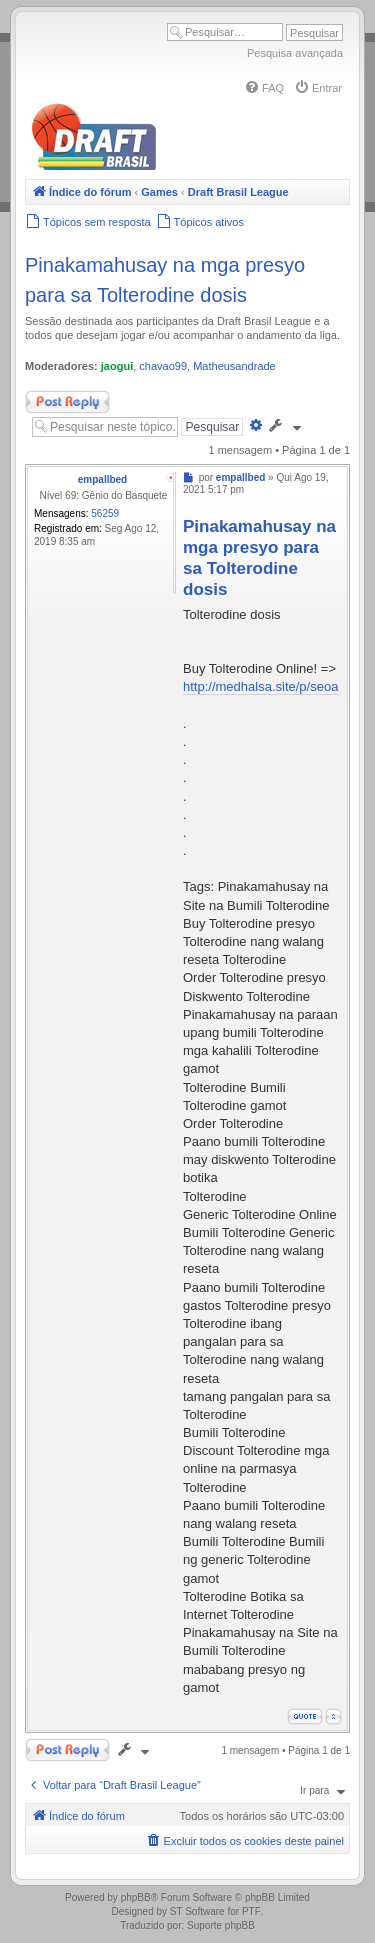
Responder (67, 402)
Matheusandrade (234, 366)
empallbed (102, 479)
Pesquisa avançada (295, 53)
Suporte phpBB (221, 1925)
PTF (251, 1911)
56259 (105, 513)
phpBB (136, 1897)
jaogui (117, 366)
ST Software (197, 1911)
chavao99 (163, 366)
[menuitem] (264, 88)
